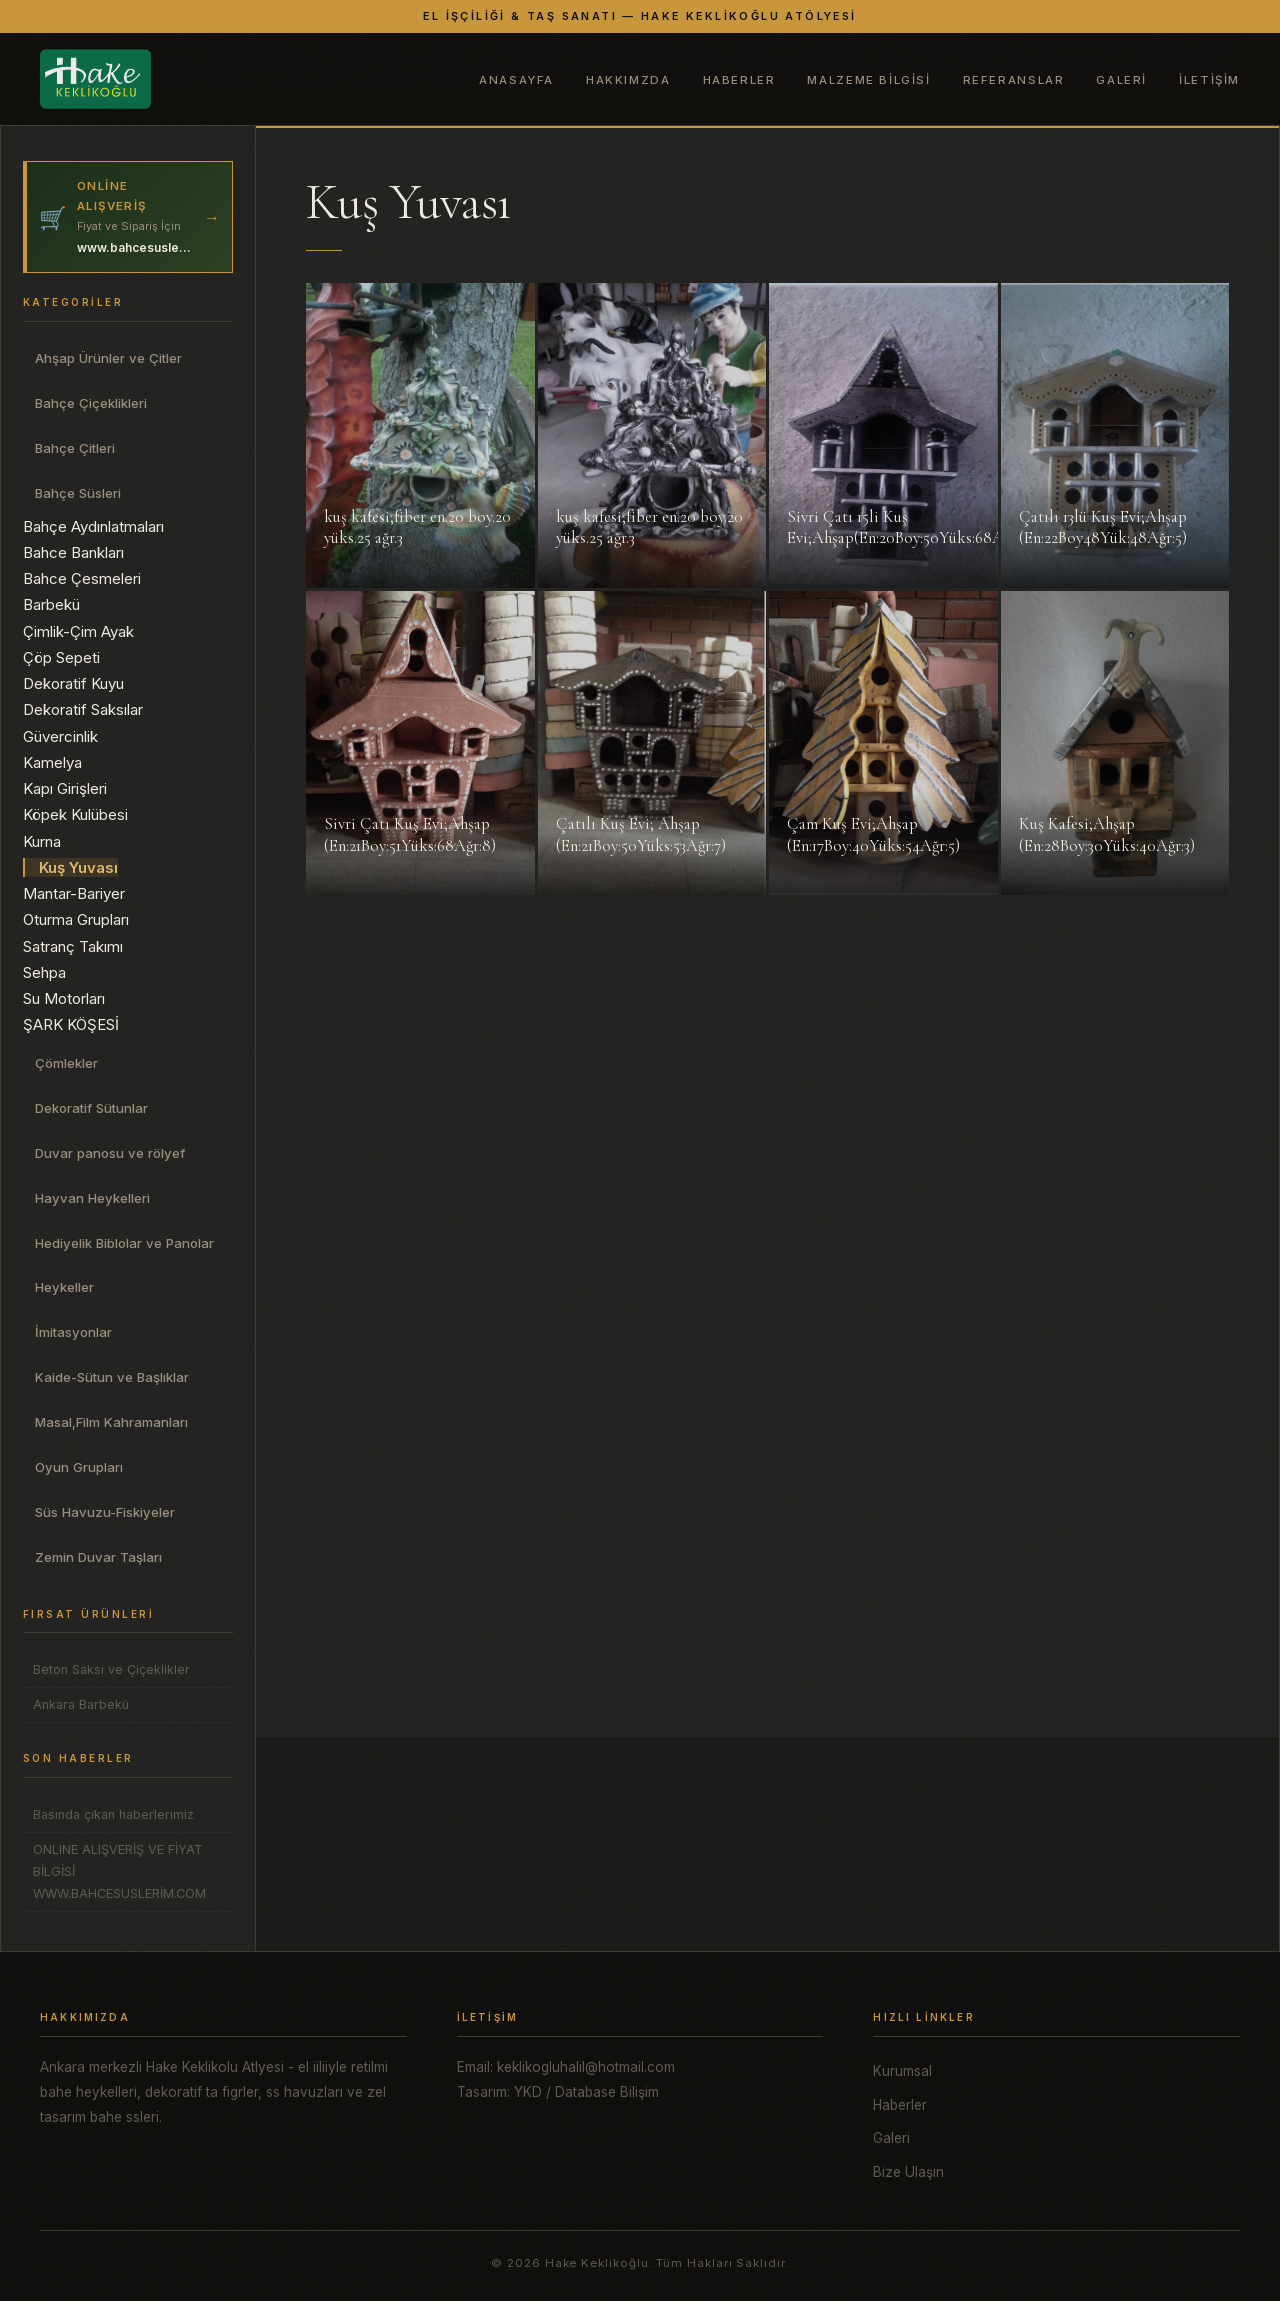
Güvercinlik (60, 736)
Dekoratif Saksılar (83, 709)
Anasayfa (516, 80)
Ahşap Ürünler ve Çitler (108, 358)
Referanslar (1014, 80)
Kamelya (52, 762)
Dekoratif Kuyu (73, 683)
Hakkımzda (628, 80)
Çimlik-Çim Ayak (78, 631)
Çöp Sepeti (61, 657)
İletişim (1209, 80)
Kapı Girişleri (65, 788)
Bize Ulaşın (908, 2172)
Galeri (1121, 80)
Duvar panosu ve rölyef (110, 1153)
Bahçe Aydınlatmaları (93, 526)
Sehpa (44, 972)
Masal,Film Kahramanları (111, 1422)
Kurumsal (902, 2071)
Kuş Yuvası (78, 867)
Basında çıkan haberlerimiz (113, 1814)
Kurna (42, 841)
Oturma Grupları (76, 919)
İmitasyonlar (73, 1332)
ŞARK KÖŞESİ (71, 1024)
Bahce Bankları (73, 552)
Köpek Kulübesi (75, 814)
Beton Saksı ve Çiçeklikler (111, 1669)
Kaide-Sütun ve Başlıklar (112, 1377)
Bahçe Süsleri (78, 493)
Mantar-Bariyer (74, 893)
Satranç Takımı (73, 946)
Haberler (739, 80)
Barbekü (51, 604)
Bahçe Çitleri (75, 448)
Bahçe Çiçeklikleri (91, 403)
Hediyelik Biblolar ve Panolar (124, 1243)
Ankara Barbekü (81, 1704)
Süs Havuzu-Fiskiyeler (105, 1512)
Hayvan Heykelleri (92, 1198)
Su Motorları (64, 998)
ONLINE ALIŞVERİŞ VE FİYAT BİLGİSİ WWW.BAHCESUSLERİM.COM (119, 1871)
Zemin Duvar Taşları (98, 1557)
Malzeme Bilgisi (868, 80)
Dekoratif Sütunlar (91, 1108)
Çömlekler (66, 1063)
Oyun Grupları (79, 1467)
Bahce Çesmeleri (82, 578)
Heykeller (64, 1287)
